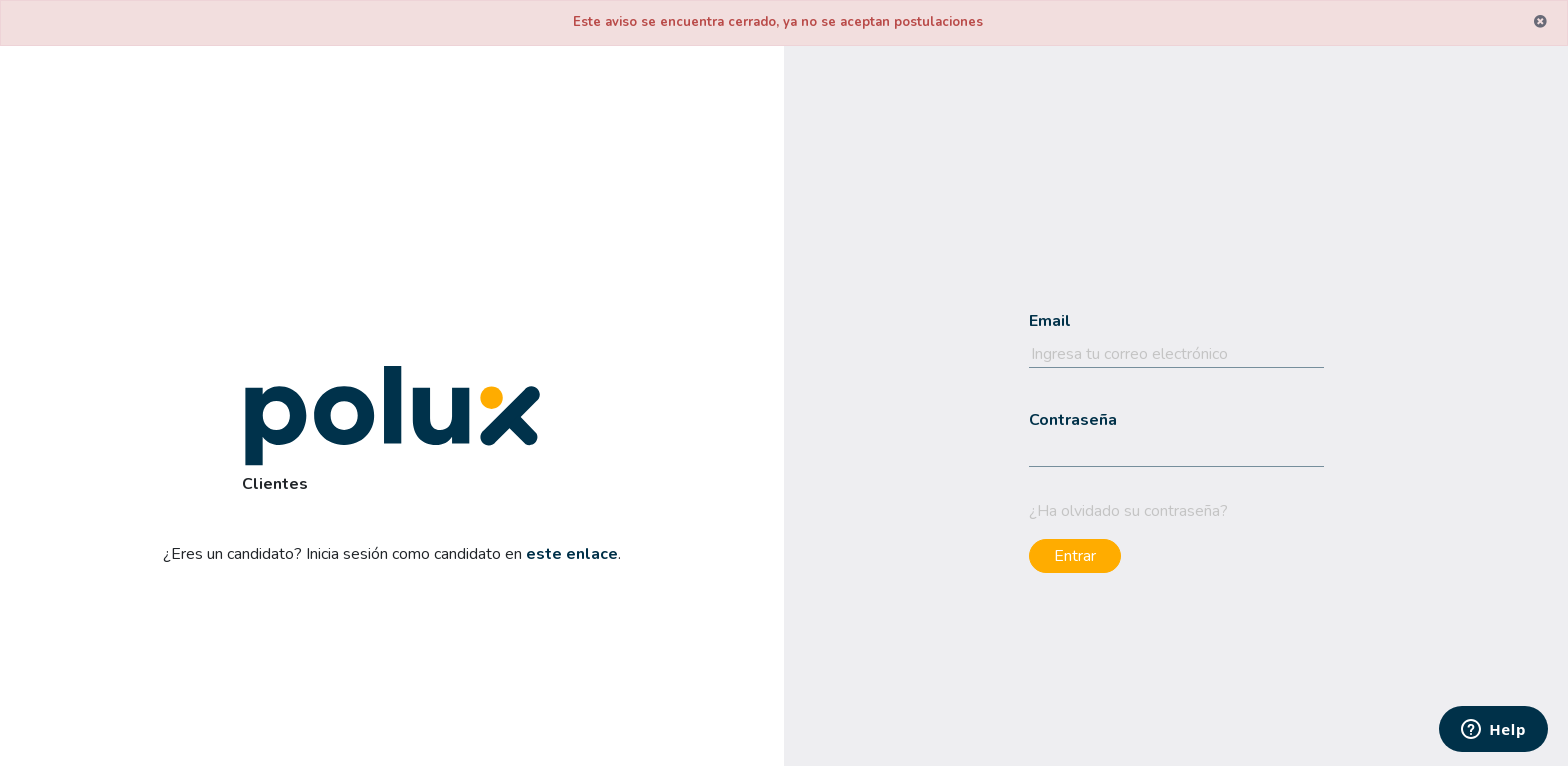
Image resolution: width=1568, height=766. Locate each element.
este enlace (572, 554)
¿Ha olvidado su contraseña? (1128, 511)
